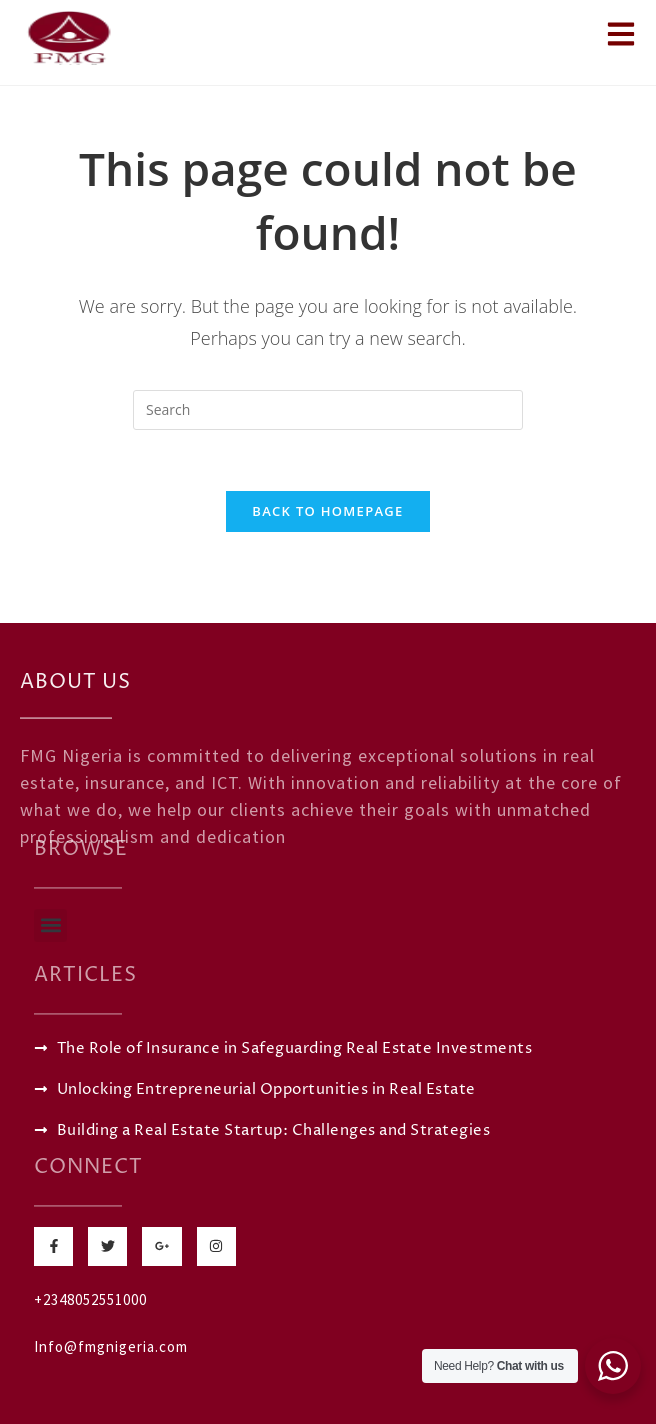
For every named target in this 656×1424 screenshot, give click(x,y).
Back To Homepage (327, 511)
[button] (50, 925)
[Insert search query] (328, 410)
